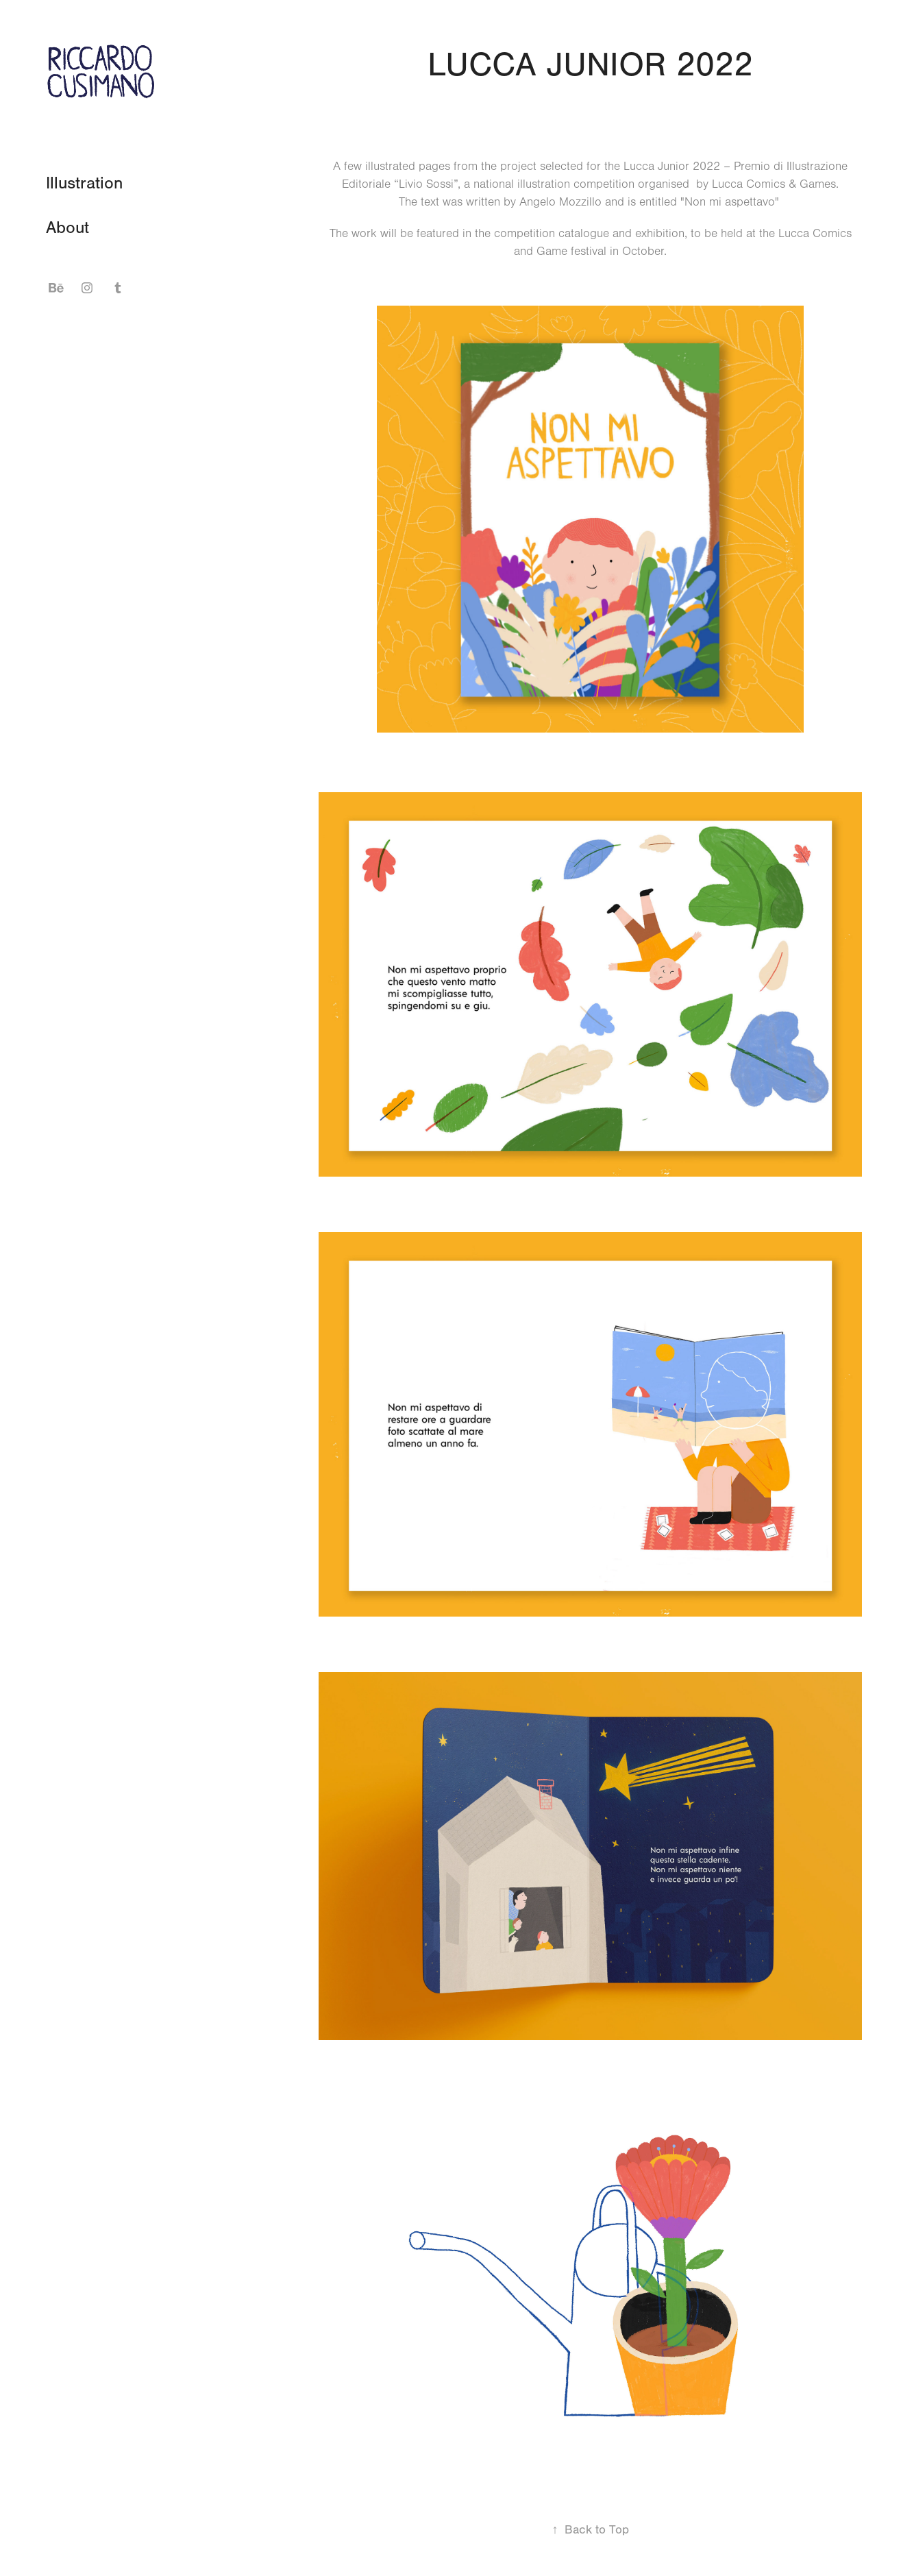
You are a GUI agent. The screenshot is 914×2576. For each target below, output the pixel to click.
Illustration (84, 183)
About (67, 227)
